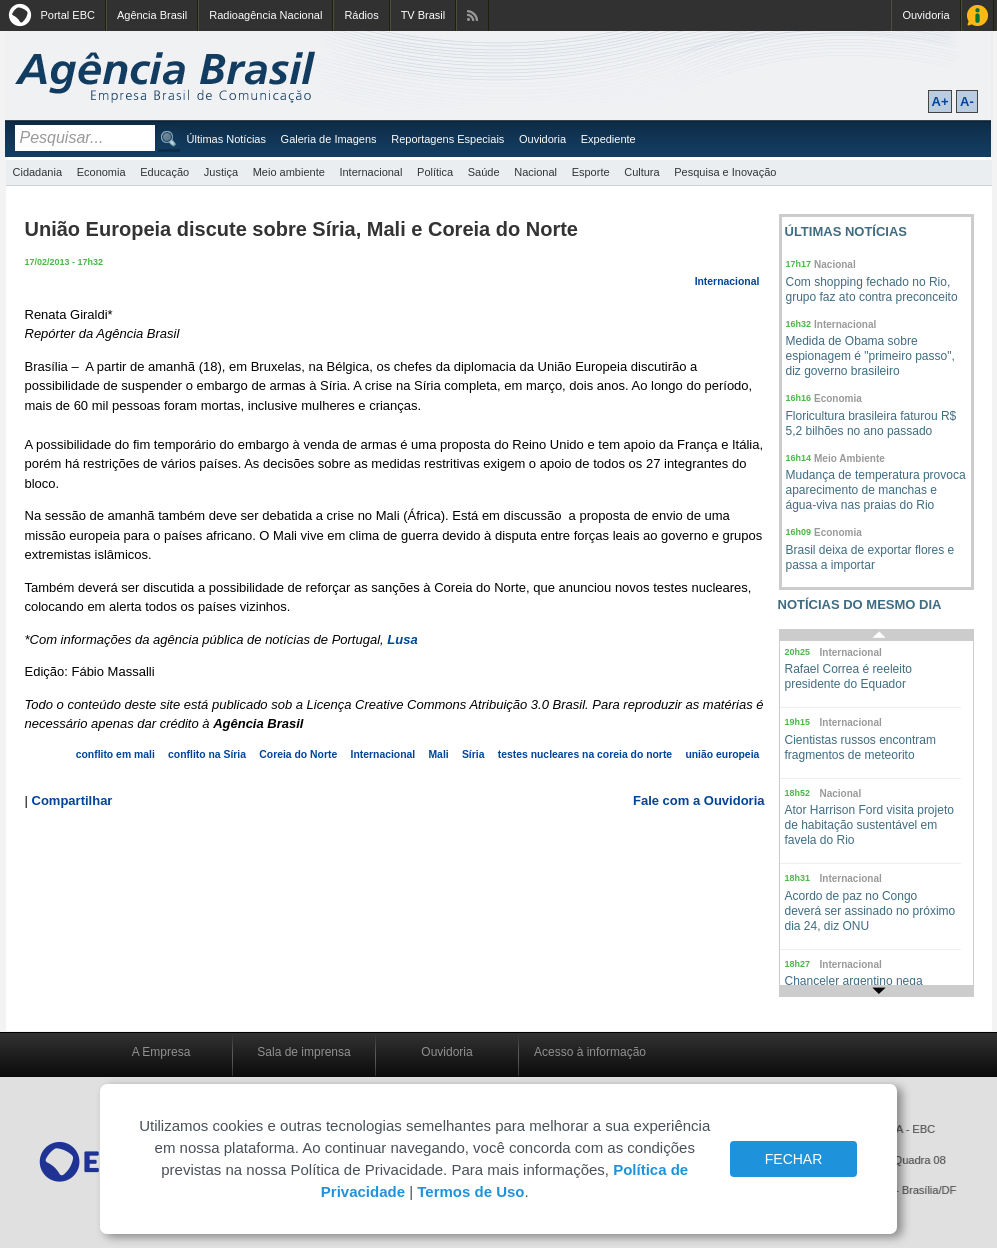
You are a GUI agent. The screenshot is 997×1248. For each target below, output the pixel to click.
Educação (164, 172)
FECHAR (794, 1159)
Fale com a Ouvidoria (699, 800)
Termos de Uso (470, 1191)
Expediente (608, 139)
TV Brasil (423, 15)
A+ (940, 101)
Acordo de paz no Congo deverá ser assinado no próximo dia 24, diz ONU (870, 911)
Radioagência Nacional (265, 15)
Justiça (221, 172)
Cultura (641, 172)
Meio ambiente (289, 172)
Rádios (361, 15)
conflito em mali (115, 754)
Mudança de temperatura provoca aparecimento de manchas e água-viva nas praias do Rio (876, 490)
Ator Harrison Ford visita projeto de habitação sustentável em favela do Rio (869, 825)
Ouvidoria (925, 15)
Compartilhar (72, 800)
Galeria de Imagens (329, 139)
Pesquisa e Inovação (725, 172)
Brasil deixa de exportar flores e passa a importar (870, 557)
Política (435, 172)
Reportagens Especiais (447, 139)
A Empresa (161, 1052)
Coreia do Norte (298, 754)
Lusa (402, 639)
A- (967, 101)
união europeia (722, 754)
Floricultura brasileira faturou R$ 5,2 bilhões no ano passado (871, 423)
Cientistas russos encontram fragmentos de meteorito (860, 747)
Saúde (484, 172)
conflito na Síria (207, 754)
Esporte (591, 172)
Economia (101, 172)
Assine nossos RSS (472, 15)
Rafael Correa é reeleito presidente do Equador (848, 676)
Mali (438, 754)
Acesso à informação (590, 1052)
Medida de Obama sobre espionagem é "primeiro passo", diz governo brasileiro (870, 356)
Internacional (370, 172)
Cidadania (38, 172)
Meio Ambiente (849, 458)
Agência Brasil (152, 15)
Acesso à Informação (977, 15)
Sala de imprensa (303, 1052)
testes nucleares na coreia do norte (585, 754)
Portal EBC (68, 15)
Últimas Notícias (226, 139)
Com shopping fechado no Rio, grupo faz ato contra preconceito (872, 289)
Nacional (535, 172)
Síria (473, 754)
